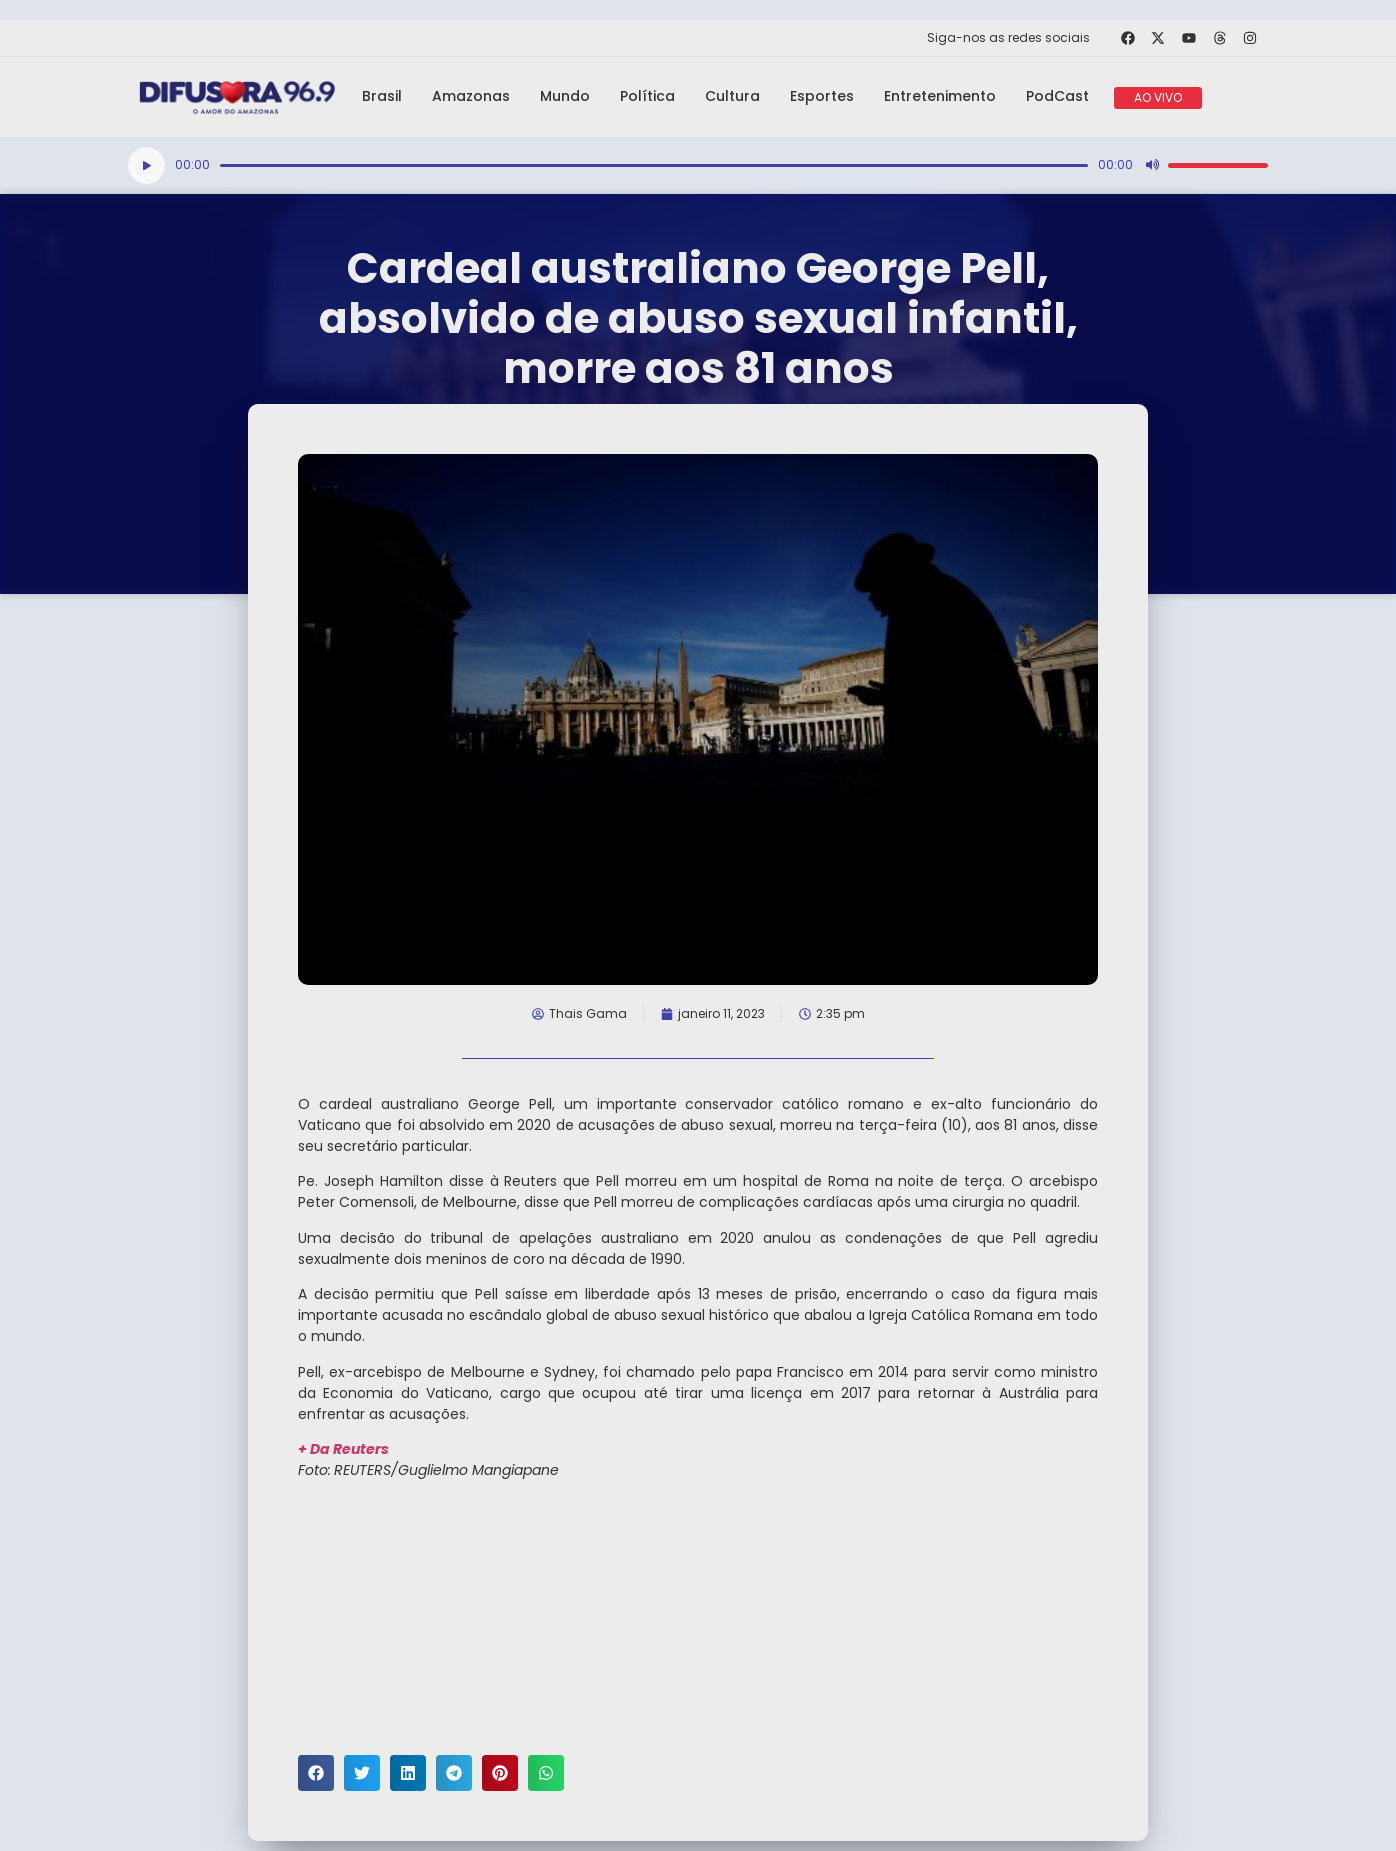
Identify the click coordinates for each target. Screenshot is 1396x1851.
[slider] (654, 165)
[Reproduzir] (146, 165)
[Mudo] (1152, 165)
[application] (698, 165)
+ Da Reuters (343, 1449)
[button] (316, 1773)
